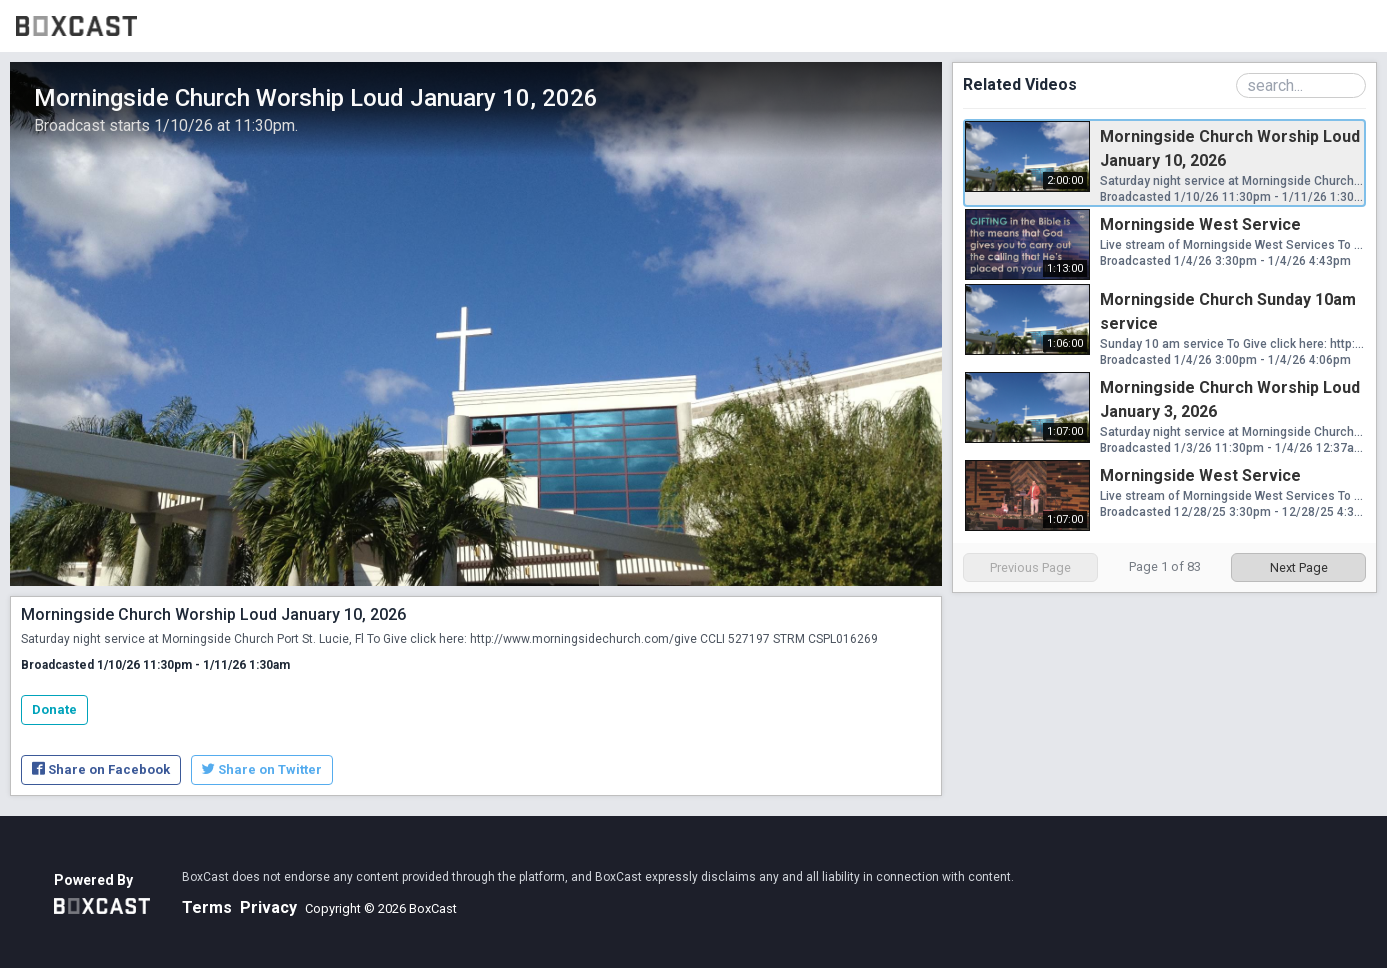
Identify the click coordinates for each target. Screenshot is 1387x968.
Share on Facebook (101, 769)
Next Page (1299, 567)
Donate (54, 709)
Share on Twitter (262, 769)
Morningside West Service (1200, 224)
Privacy (268, 907)
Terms (207, 907)
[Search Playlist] (1301, 85)
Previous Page (1030, 567)
